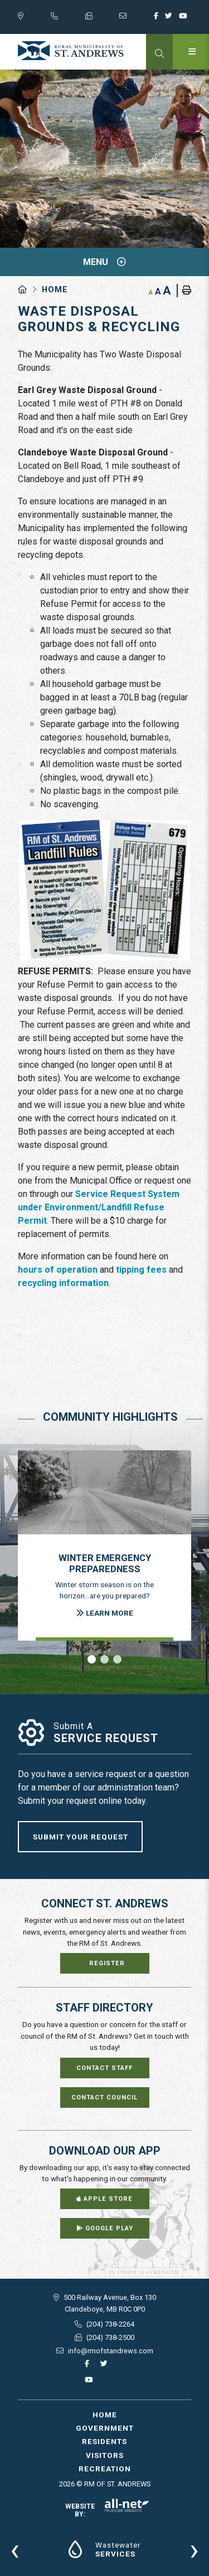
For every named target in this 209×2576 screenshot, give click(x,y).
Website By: (107, 2510)
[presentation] (15, 2549)
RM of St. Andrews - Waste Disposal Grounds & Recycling (71, 50)
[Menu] (191, 52)
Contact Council (104, 2097)
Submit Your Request (80, 1836)
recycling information (63, 1283)
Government (105, 2427)
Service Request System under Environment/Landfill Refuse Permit (98, 1207)
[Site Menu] (104, 262)
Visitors (105, 2455)
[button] (92, 1659)
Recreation (105, 2468)
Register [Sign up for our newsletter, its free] (107, 1963)
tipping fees (141, 1269)
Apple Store (104, 2198)
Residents (104, 2441)
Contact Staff (104, 2068)
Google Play (104, 2228)
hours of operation (58, 1269)
